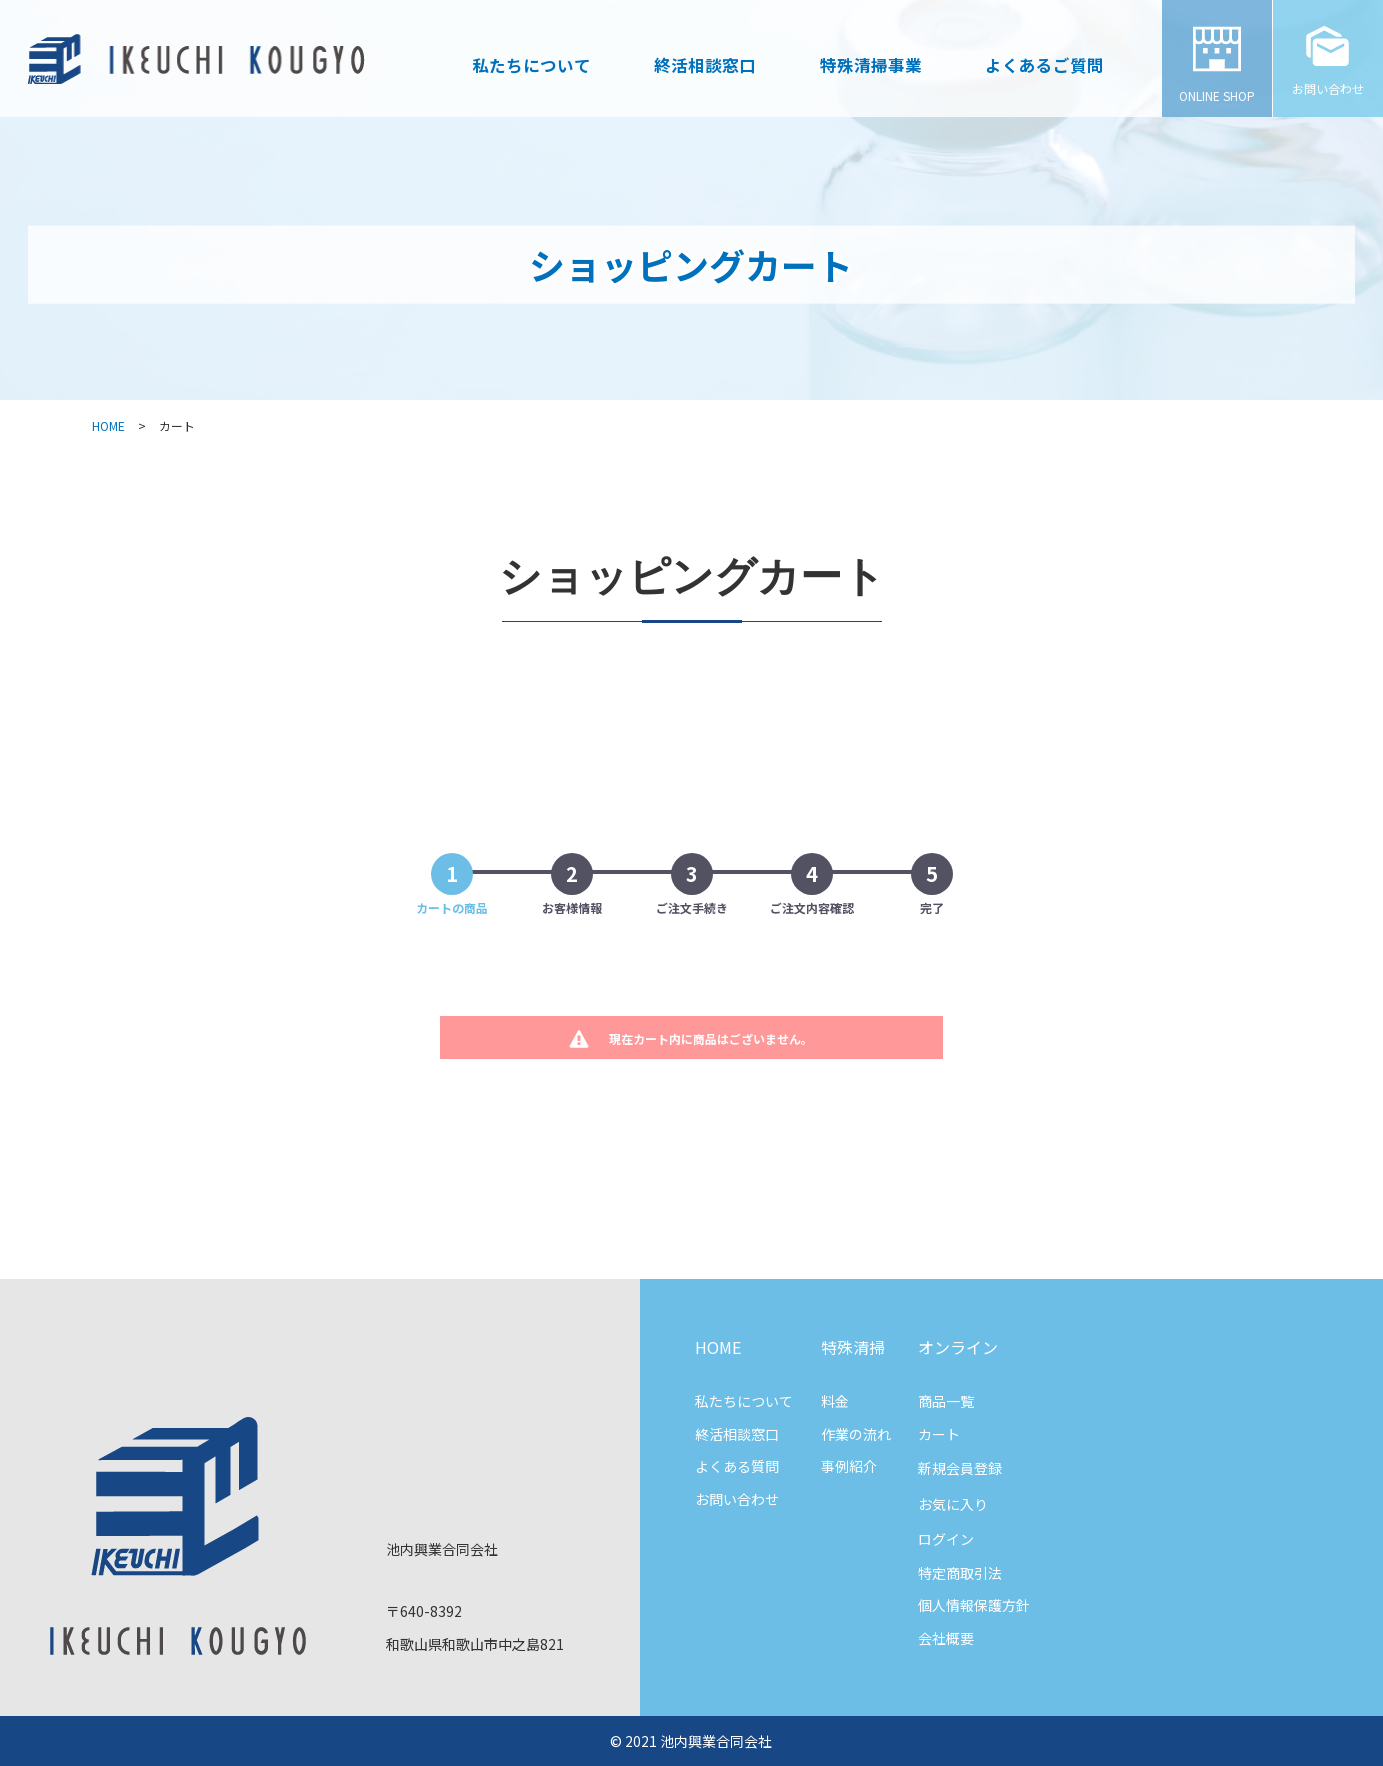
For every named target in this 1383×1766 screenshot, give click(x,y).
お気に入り (953, 1504)
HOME (108, 425)
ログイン (946, 1539)
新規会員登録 (960, 1468)
